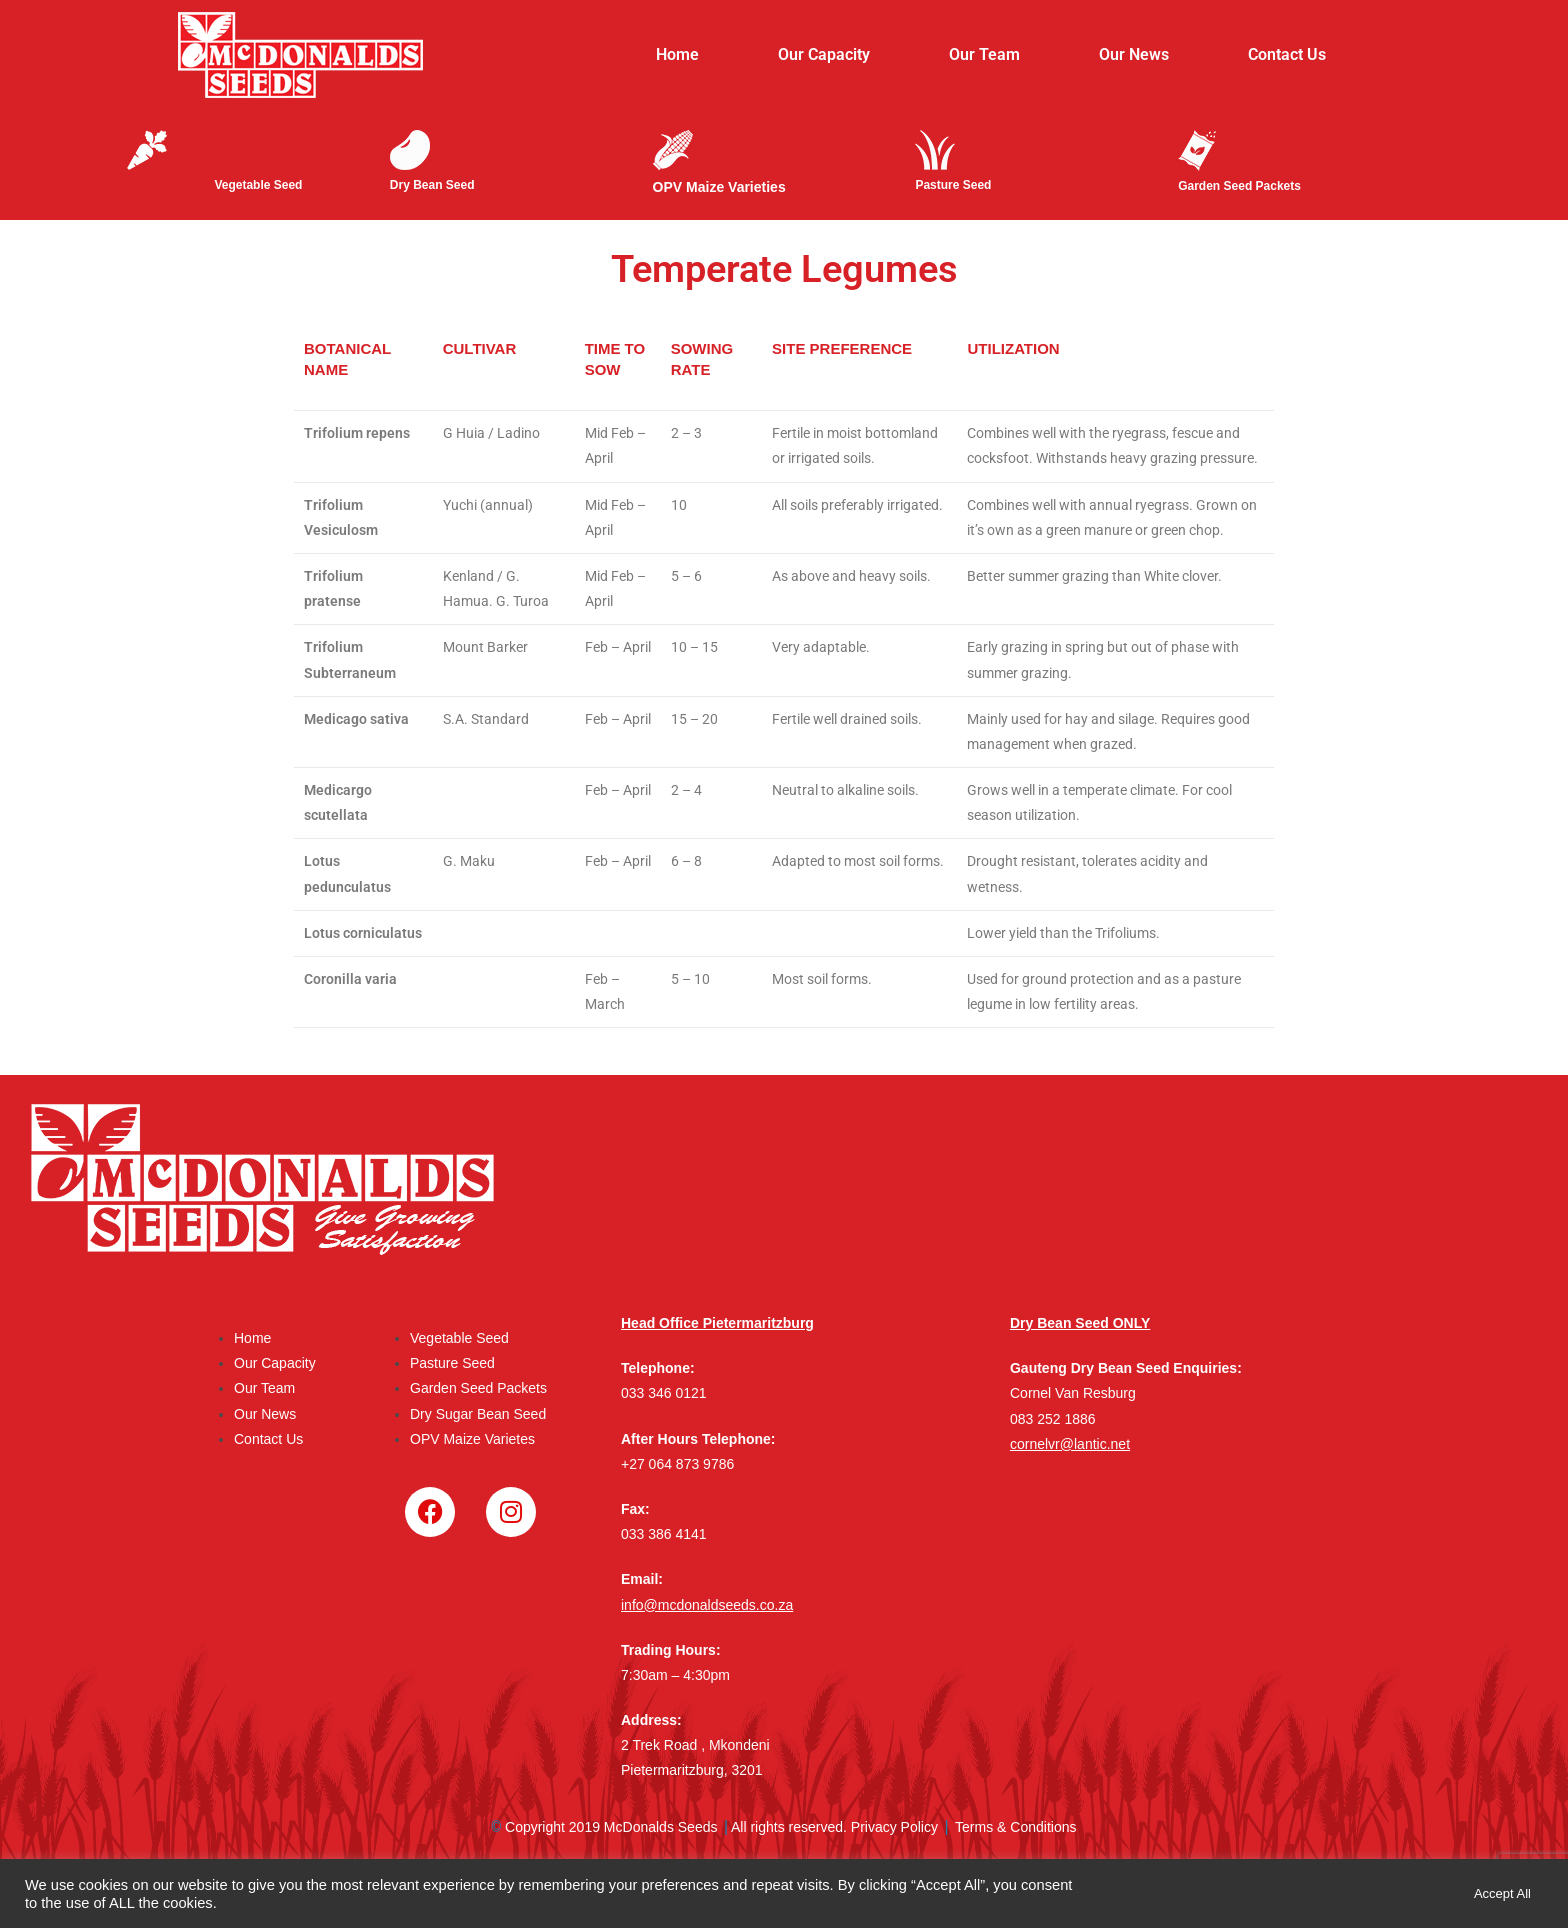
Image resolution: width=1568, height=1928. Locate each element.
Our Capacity (824, 54)
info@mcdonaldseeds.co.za (707, 1605)
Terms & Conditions (1015, 1829)
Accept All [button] (1502, 1893)
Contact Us (1287, 54)
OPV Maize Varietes (472, 1439)
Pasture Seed (452, 1363)
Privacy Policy (894, 1829)
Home (677, 54)
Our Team (984, 54)
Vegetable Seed (459, 1338)
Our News (1134, 54)
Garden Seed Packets (478, 1388)
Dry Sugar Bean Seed (478, 1414)
